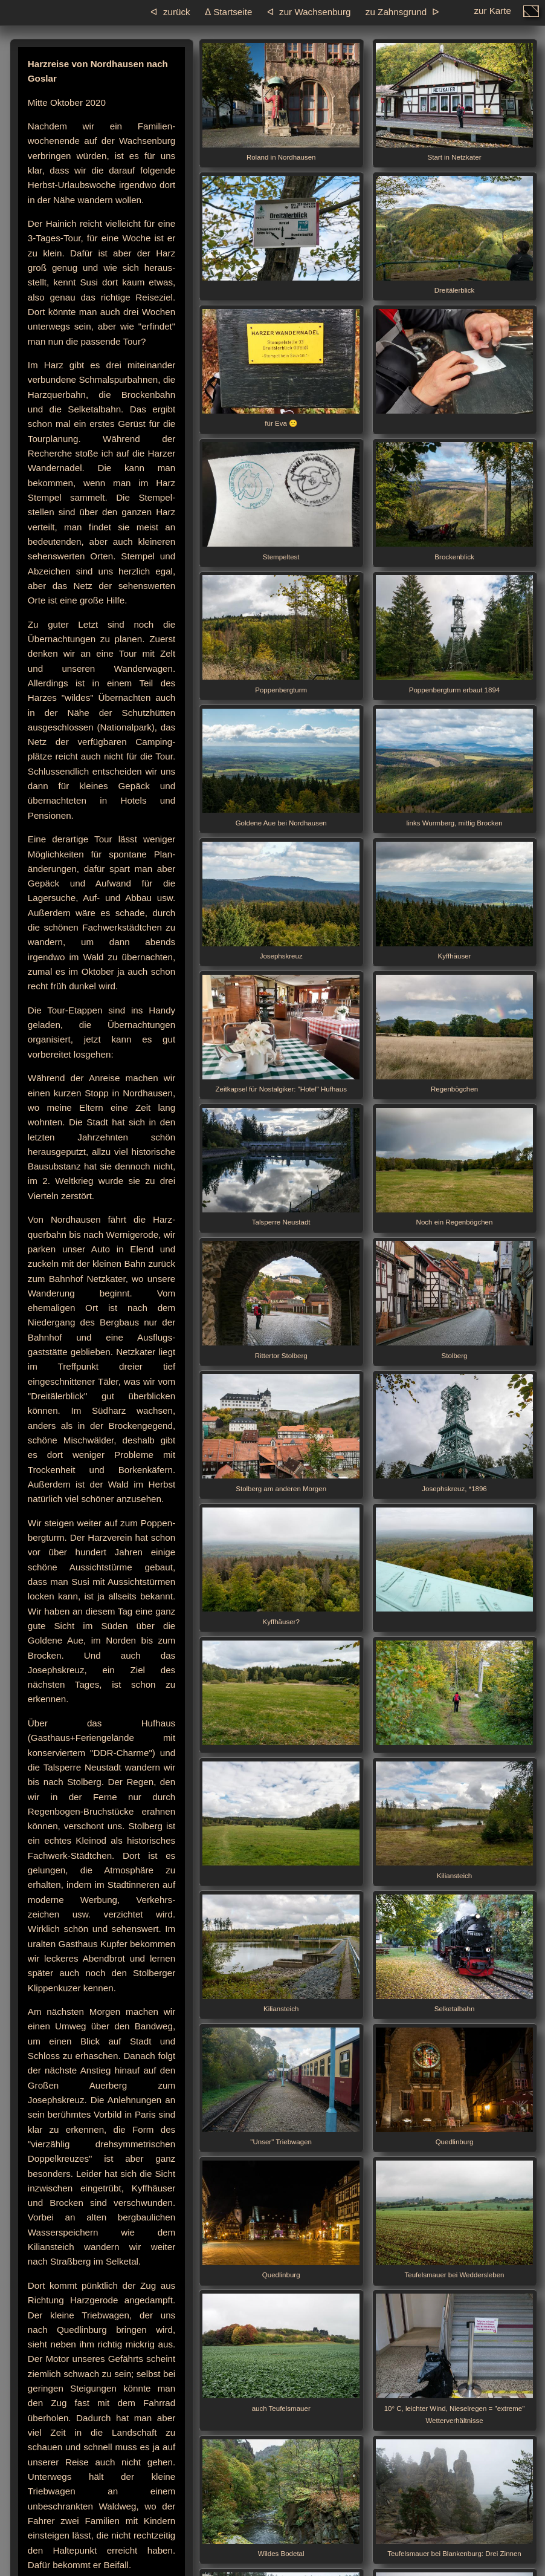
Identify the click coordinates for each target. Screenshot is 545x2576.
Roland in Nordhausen (281, 102)
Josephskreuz (281, 901)
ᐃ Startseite (228, 12)
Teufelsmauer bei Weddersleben (454, 2219)
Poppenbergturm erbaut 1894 (454, 634)
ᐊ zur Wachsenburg (309, 12)
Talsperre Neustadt (281, 1167)
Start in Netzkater (454, 102)
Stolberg (454, 1300)
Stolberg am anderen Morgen (281, 1433)
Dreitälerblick (454, 235)
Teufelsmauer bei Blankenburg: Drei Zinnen (454, 2498)
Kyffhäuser (454, 901)
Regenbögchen (454, 1034)
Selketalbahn (454, 1953)
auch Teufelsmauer (281, 2353)
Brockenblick (454, 501)
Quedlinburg (454, 2086)
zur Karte (492, 14)
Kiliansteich (454, 1820)
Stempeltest (281, 501)
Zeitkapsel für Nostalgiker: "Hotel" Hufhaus (281, 1034)
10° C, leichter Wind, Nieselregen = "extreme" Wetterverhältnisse (454, 2359)
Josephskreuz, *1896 (454, 1433)
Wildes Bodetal (281, 2498)
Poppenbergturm (281, 634)
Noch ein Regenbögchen (454, 1167)
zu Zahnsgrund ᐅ (402, 12)
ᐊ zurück (170, 12)
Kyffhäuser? (281, 1566)
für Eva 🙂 (281, 368)
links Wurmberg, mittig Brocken (454, 768)
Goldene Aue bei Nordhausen (281, 768)
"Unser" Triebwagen (281, 2086)
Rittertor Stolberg (281, 1300)
